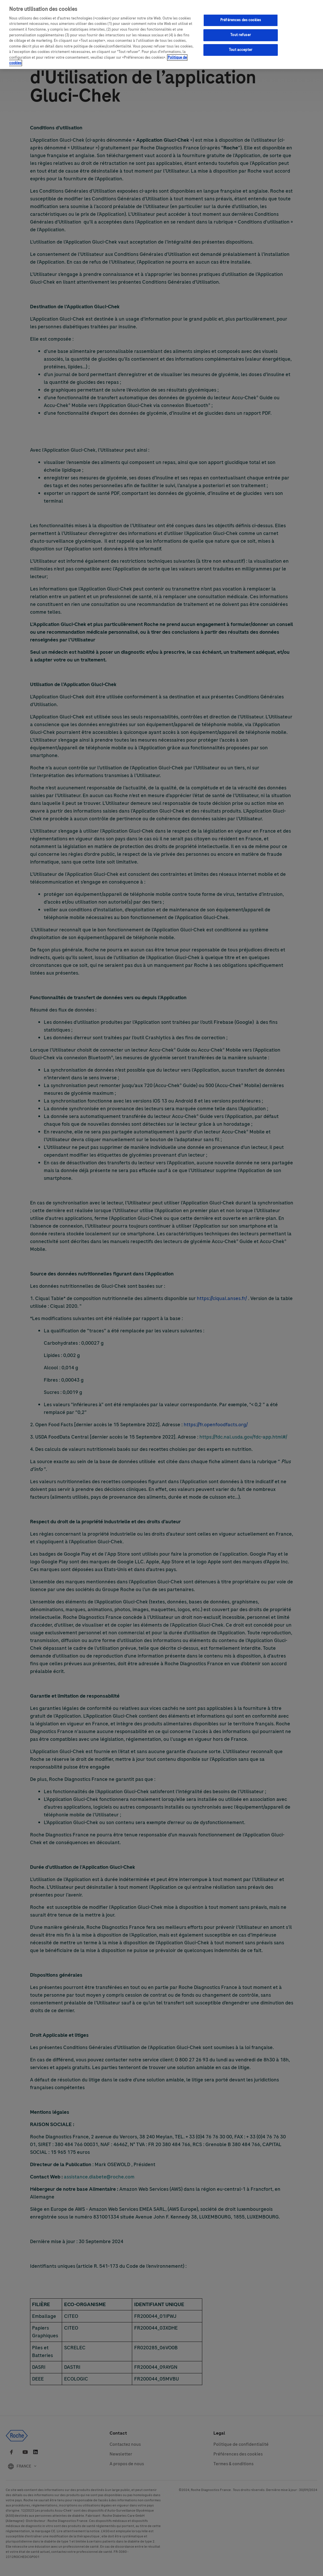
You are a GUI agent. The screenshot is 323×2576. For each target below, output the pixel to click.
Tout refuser (240, 34)
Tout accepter (240, 49)
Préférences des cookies (240, 20)
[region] (161, 34)
